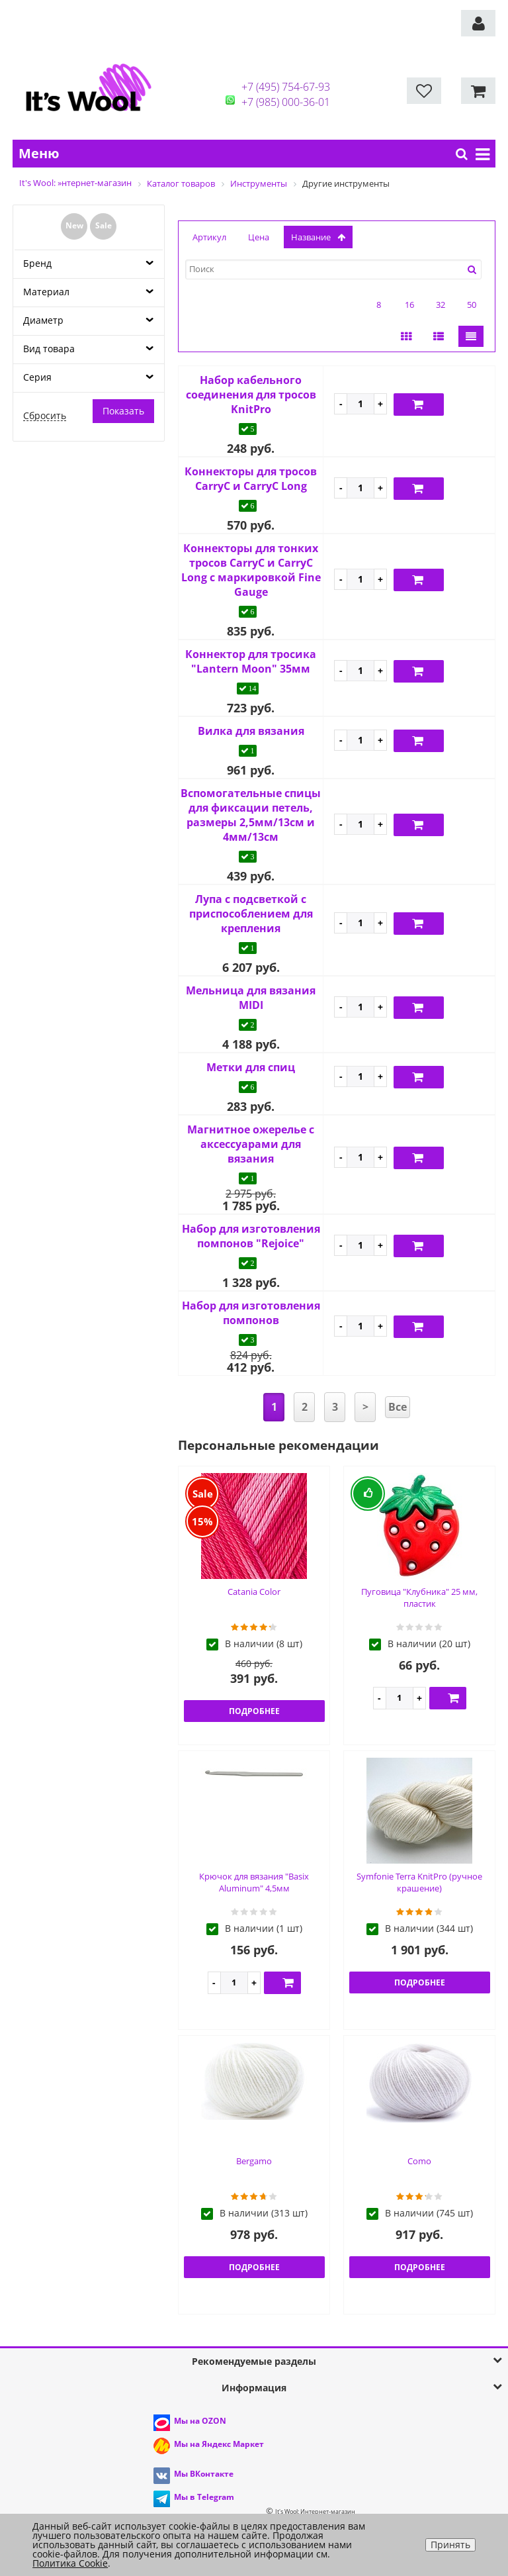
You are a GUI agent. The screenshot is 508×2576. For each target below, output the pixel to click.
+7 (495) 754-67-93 (285, 86)
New (74, 225)
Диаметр (43, 320)
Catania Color (254, 1592)
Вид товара (49, 348)
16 (409, 304)
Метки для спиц (250, 1067)
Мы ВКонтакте (203, 2473)
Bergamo (254, 2161)
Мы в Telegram (204, 2497)
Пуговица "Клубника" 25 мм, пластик (419, 1598)
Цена (258, 237)
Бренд (37, 263)
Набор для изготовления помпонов (251, 1312)
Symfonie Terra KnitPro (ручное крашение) (419, 1882)
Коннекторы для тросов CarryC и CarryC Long (251, 478)
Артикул (209, 237)
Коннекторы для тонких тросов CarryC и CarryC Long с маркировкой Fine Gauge (251, 570)
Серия (37, 377)
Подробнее (254, 1711)
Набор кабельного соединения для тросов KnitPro (251, 394)
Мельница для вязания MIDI (251, 997)
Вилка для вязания (251, 731)
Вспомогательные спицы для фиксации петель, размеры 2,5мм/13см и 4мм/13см (251, 815)
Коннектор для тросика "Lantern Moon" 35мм (250, 661)
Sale (103, 225)
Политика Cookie (70, 2563)
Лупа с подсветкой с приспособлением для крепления (251, 913)
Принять (450, 2544)
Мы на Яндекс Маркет (219, 2444)
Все (397, 1407)
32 (440, 304)
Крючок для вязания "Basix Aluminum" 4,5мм (254, 1882)
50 (471, 304)
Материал (46, 291)
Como (419, 2161)
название (318, 237)
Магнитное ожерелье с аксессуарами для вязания (250, 1144)
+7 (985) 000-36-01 (285, 102)
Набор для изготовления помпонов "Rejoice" (251, 1236)
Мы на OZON (200, 2420)
